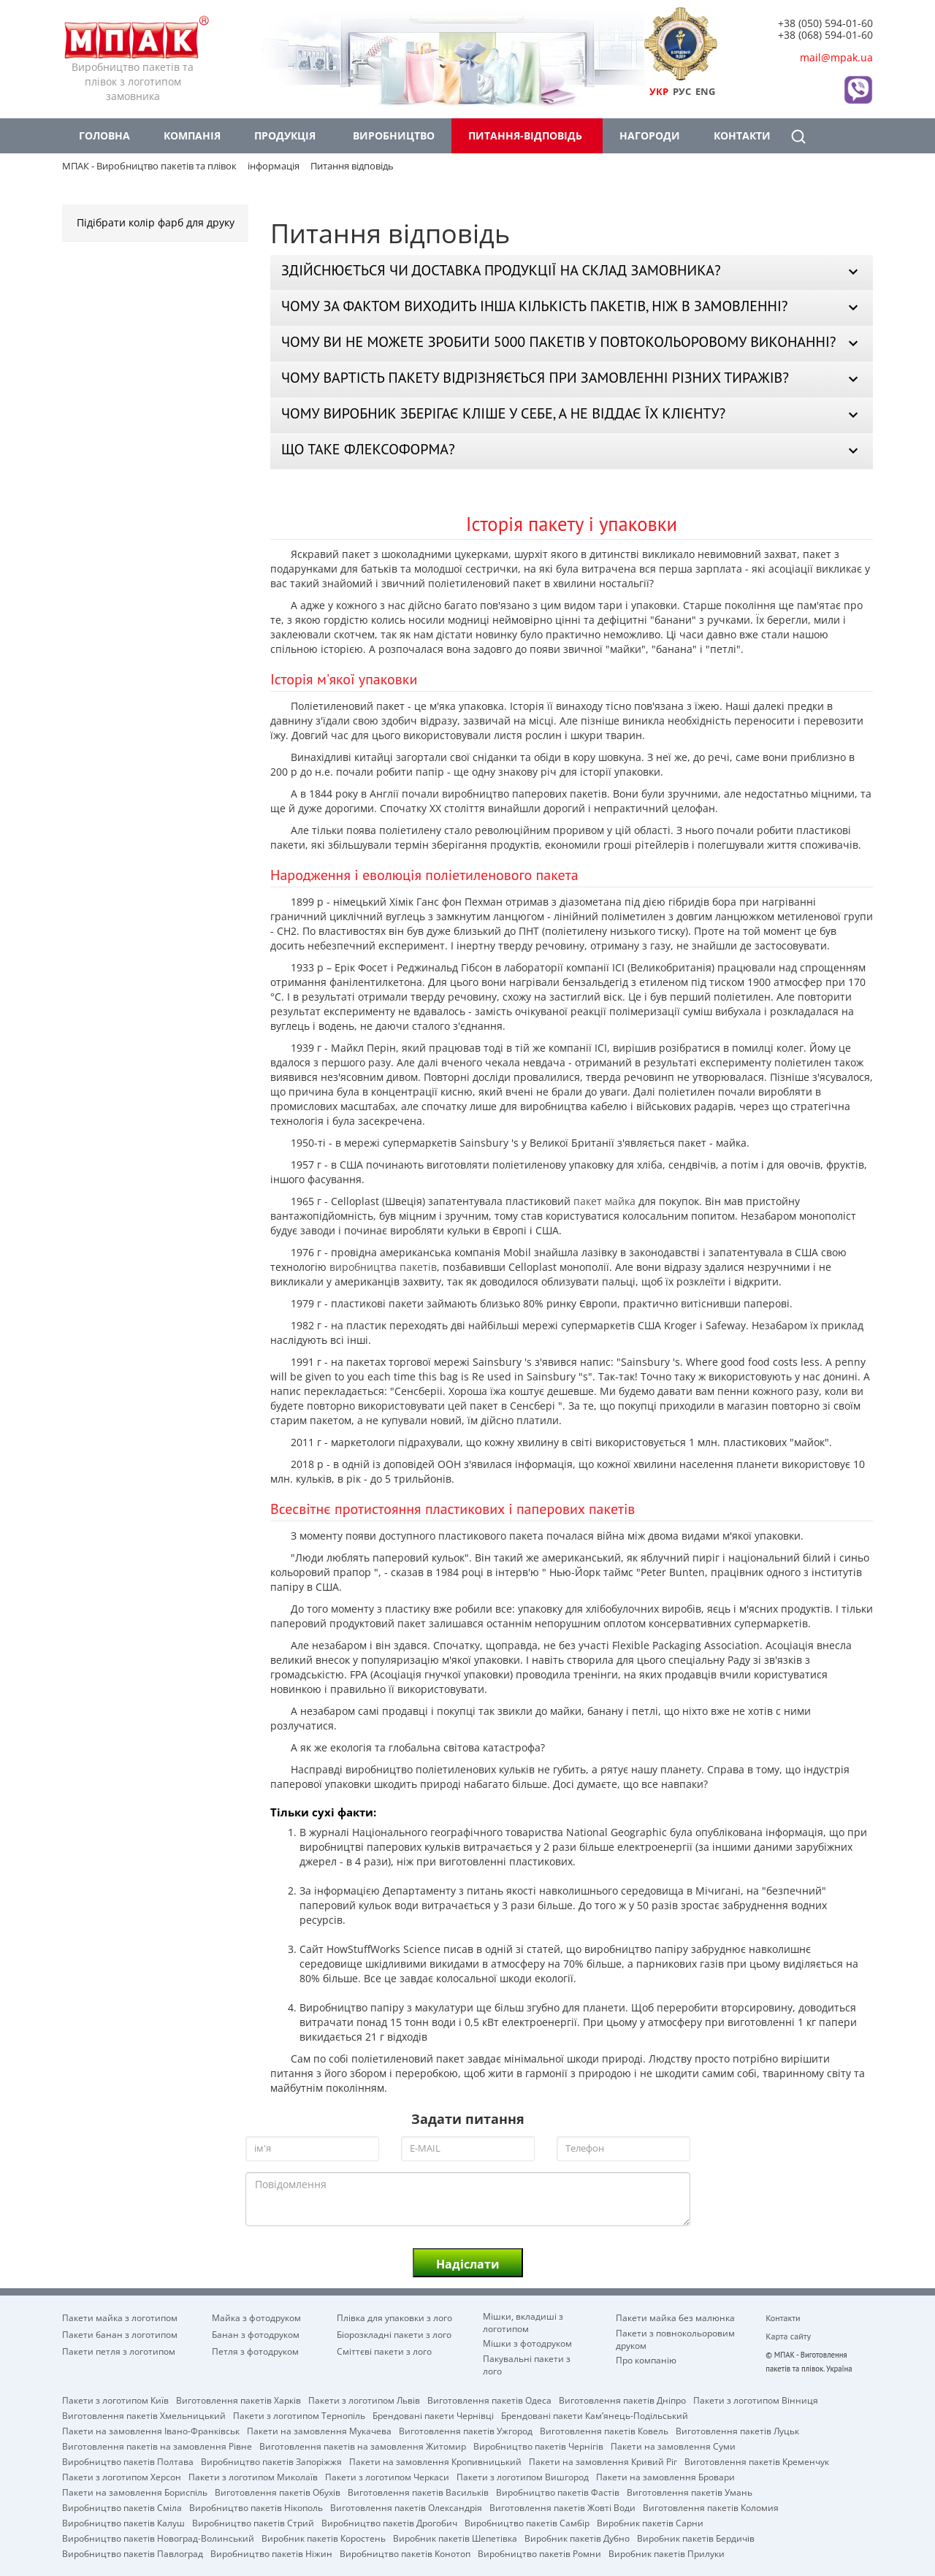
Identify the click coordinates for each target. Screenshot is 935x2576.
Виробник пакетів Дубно (577, 2537)
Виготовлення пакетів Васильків (418, 2491)
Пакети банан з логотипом (120, 2334)
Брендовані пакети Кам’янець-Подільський (594, 2414)
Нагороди (649, 135)
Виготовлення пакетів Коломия (711, 2507)
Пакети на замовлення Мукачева (319, 2430)
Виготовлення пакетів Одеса (489, 2399)
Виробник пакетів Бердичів (696, 2537)
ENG (705, 91)
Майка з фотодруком (256, 2317)
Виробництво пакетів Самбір (527, 2522)
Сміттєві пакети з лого (384, 2351)
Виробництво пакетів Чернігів (538, 2445)
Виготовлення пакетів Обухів (277, 2491)
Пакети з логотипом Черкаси (387, 2476)
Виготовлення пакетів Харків (238, 2399)
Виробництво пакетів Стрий (253, 2522)
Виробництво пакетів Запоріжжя (271, 2460)
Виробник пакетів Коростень (324, 2537)
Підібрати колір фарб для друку (155, 222)
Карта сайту (788, 2336)
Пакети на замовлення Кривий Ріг (603, 2460)
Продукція (285, 135)
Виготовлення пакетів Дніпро (622, 2399)
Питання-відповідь (525, 135)
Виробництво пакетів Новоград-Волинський (158, 2537)
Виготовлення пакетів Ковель (604, 2430)
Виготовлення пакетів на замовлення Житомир (362, 2445)
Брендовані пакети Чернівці (433, 2414)
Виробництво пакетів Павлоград (132, 2553)
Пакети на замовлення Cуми (673, 2445)
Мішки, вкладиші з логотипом (523, 2316)
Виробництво (394, 135)
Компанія (192, 135)
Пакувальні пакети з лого (526, 2358)
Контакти (742, 135)
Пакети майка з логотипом (120, 2317)
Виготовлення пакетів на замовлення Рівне (157, 2445)
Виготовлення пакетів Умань (689, 2491)
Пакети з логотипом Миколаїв (253, 2476)
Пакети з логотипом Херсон (121, 2476)
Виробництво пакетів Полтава (128, 2460)
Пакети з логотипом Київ (115, 2399)
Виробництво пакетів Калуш (123, 2522)
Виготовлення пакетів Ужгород (466, 2430)
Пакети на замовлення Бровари (665, 2476)
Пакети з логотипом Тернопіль (299, 2414)
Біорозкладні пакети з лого (394, 2334)
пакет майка (604, 1201)
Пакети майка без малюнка (675, 2317)
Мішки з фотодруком (527, 2343)
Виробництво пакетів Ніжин (271, 2553)
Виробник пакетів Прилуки (666, 2553)
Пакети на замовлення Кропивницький (435, 2460)
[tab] (571, 273)
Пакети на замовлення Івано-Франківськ (151, 2430)
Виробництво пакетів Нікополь (256, 2507)
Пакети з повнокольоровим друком (675, 2333)
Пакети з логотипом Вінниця (755, 2399)
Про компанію (646, 2360)
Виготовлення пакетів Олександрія (406, 2507)
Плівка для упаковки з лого (394, 2317)
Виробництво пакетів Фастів (557, 2491)
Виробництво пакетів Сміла (122, 2507)
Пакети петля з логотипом (118, 2351)
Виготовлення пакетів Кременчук (756, 2460)
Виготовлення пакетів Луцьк (737, 2430)
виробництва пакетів (383, 1267)
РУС (682, 91)
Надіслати (468, 2264)
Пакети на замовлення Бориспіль (134, 2491)
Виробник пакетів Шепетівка (455, 2537)
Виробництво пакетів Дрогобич (389, 2522)
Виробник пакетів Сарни (650, 2522)
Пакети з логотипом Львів (364, 2399)
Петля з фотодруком (255, 2351)
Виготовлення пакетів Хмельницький (144, 2414)
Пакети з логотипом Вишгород (523, 2476)
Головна (104, 135)
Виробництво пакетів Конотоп (405, 2553)
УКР (658, 91)
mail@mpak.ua (836, 57)
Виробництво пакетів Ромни (539, 2553)
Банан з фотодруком (255, 2334)
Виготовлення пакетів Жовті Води (562, 2507)
